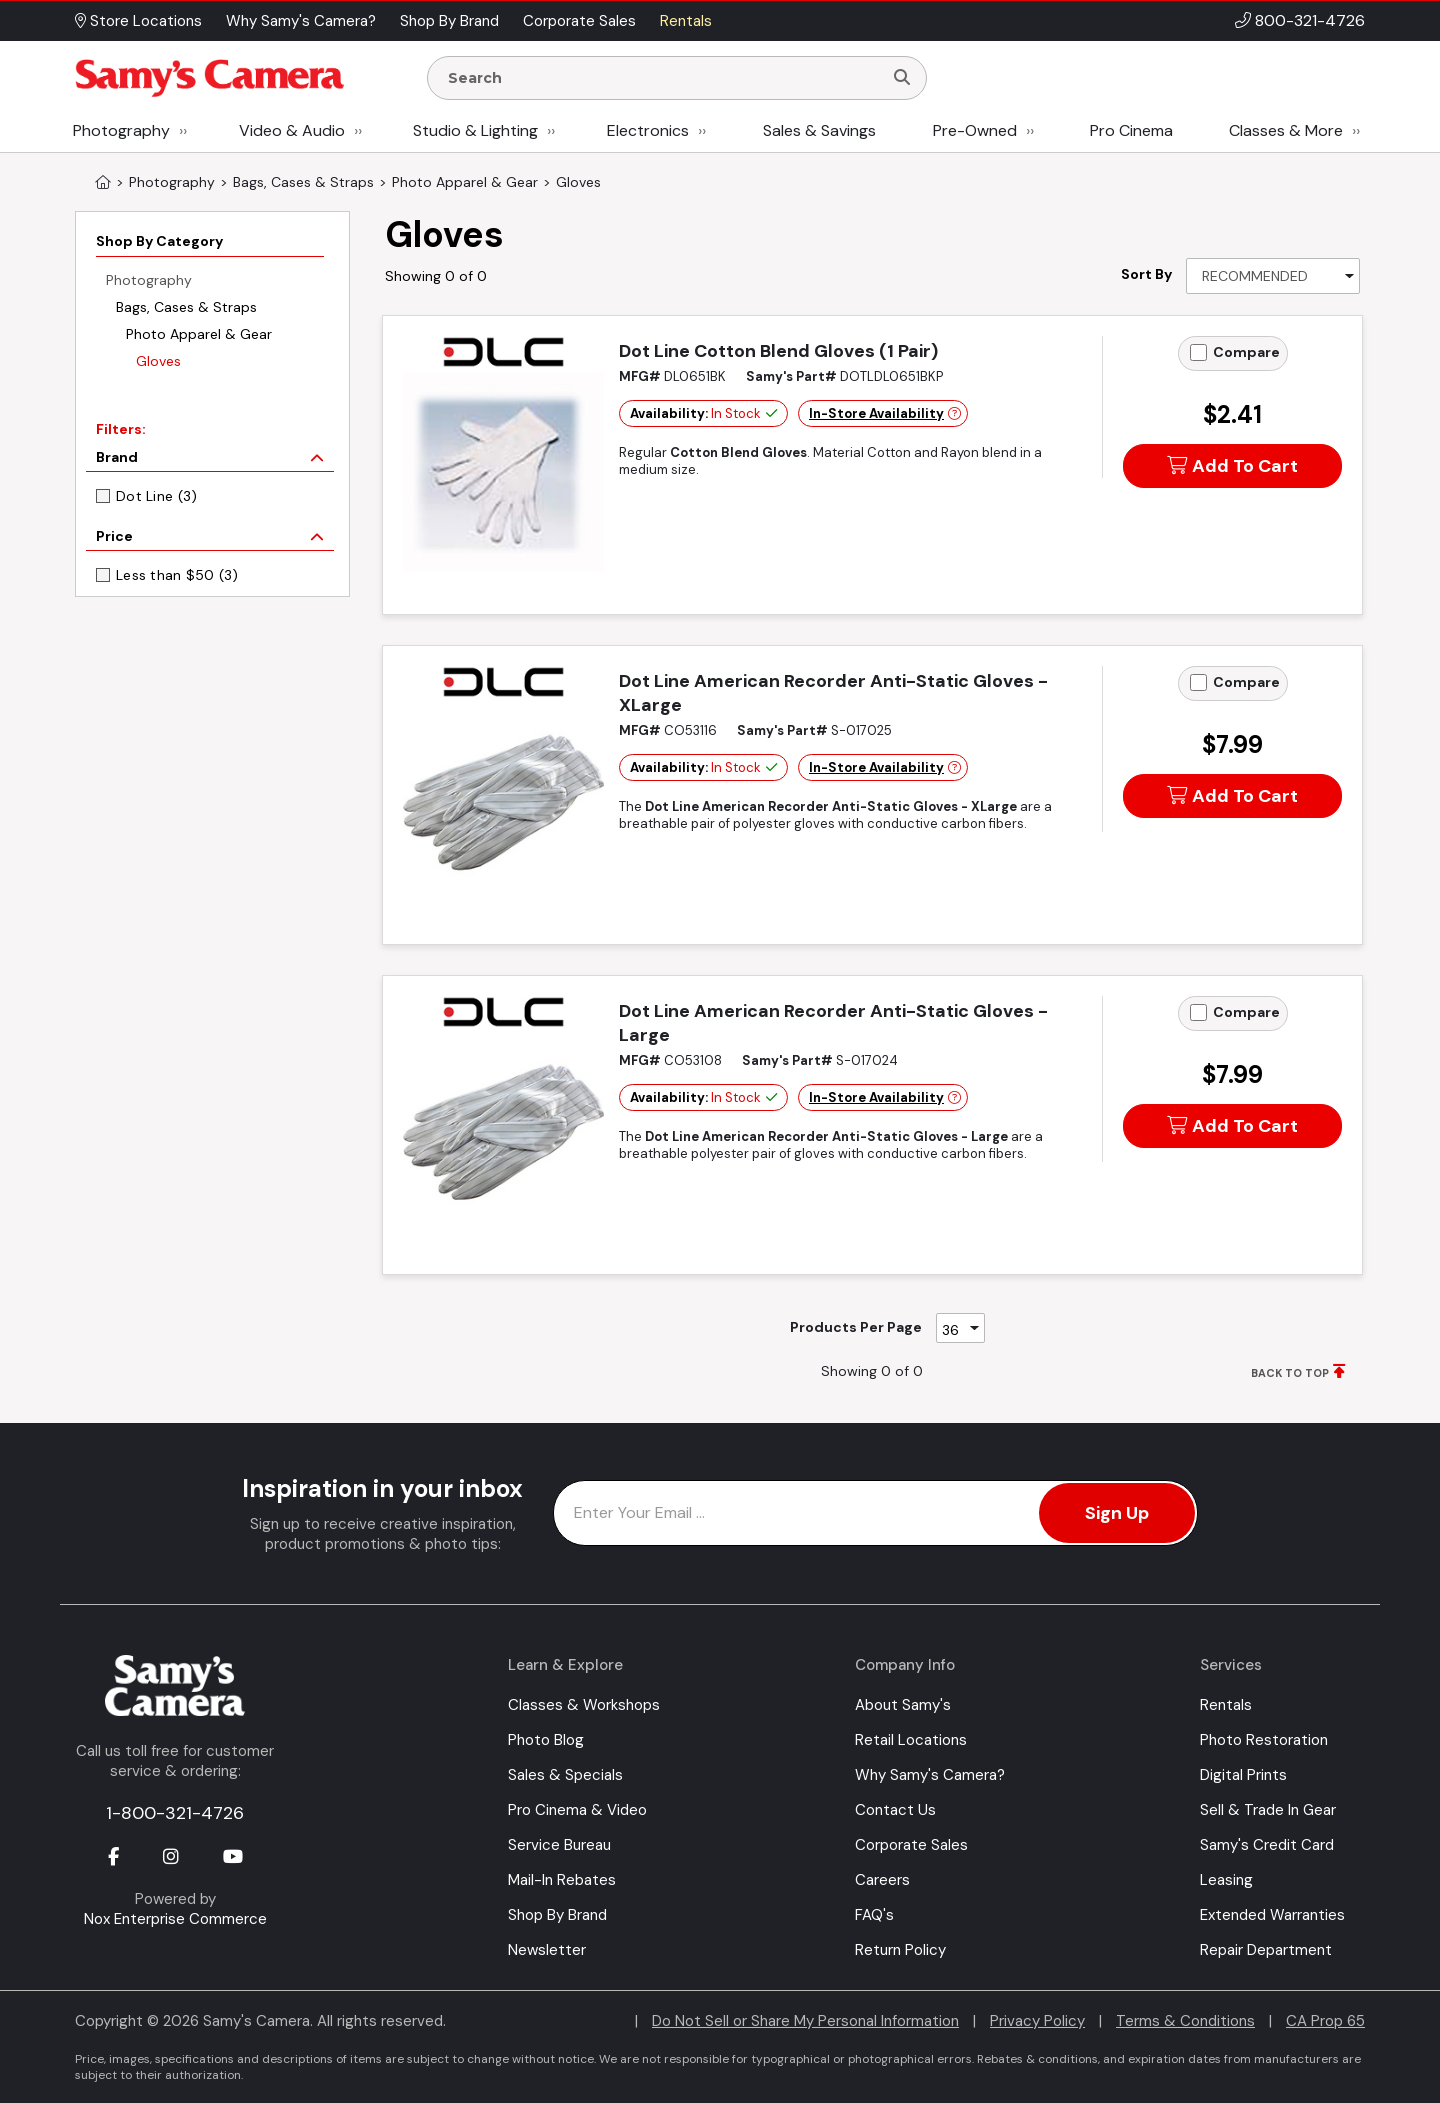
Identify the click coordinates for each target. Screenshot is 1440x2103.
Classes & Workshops (584, 1705)
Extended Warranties (1272, 1915)
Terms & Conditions (1185, 2021)
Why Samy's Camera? (930, 1775)
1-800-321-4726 (175, 1813)
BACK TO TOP (1290, 1373)
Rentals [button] (686, 21)
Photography (121, 130)
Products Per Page (856, 1327)
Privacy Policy (1037, 2021)
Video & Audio (292, 130)
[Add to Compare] (1198, 352)
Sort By (1146, 274)
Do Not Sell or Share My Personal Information (805, 2021)
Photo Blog (546, 1740)
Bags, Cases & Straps (186, 307)
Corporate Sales (911, 1845)
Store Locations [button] (138, 21)
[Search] (902, 78)
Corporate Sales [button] (579, 21)
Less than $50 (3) (177, 575)
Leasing (1226, 1880)
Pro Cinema (1131, 130)
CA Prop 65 (1325, 2021)
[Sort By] (1273, 276)
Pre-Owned (975, 130)
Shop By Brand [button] (449, 21)
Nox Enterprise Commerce (175, 1919)
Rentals (1226, 1705)
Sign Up (1117, 1513)
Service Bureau (559, 1845)
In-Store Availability (876, 413)
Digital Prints (1243, 1775)
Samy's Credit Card (1267, 1845)
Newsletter (547, 1950)
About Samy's (903, 1705)
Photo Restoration (1264, 1740)
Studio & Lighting (475, 130)
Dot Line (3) (156, 496)
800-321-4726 (1310, 20)
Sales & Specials (565, 1775)
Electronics (648, 130)
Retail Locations (911, 1740)
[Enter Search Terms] (663, 78)
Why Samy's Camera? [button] (301, 21)
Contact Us (895, 1810)
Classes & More (1286, 130)
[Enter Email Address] (875, 1513)
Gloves (158, 361)
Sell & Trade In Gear (1268, 1810)
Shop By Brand (557, 1915)
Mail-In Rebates (562, 1880)
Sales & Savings (819, 130)
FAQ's (874, 1915)
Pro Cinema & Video (577, 1810)
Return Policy (900, 1950)
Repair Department (1266, 1950)
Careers (882, 1880)
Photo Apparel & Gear (199, 334)
